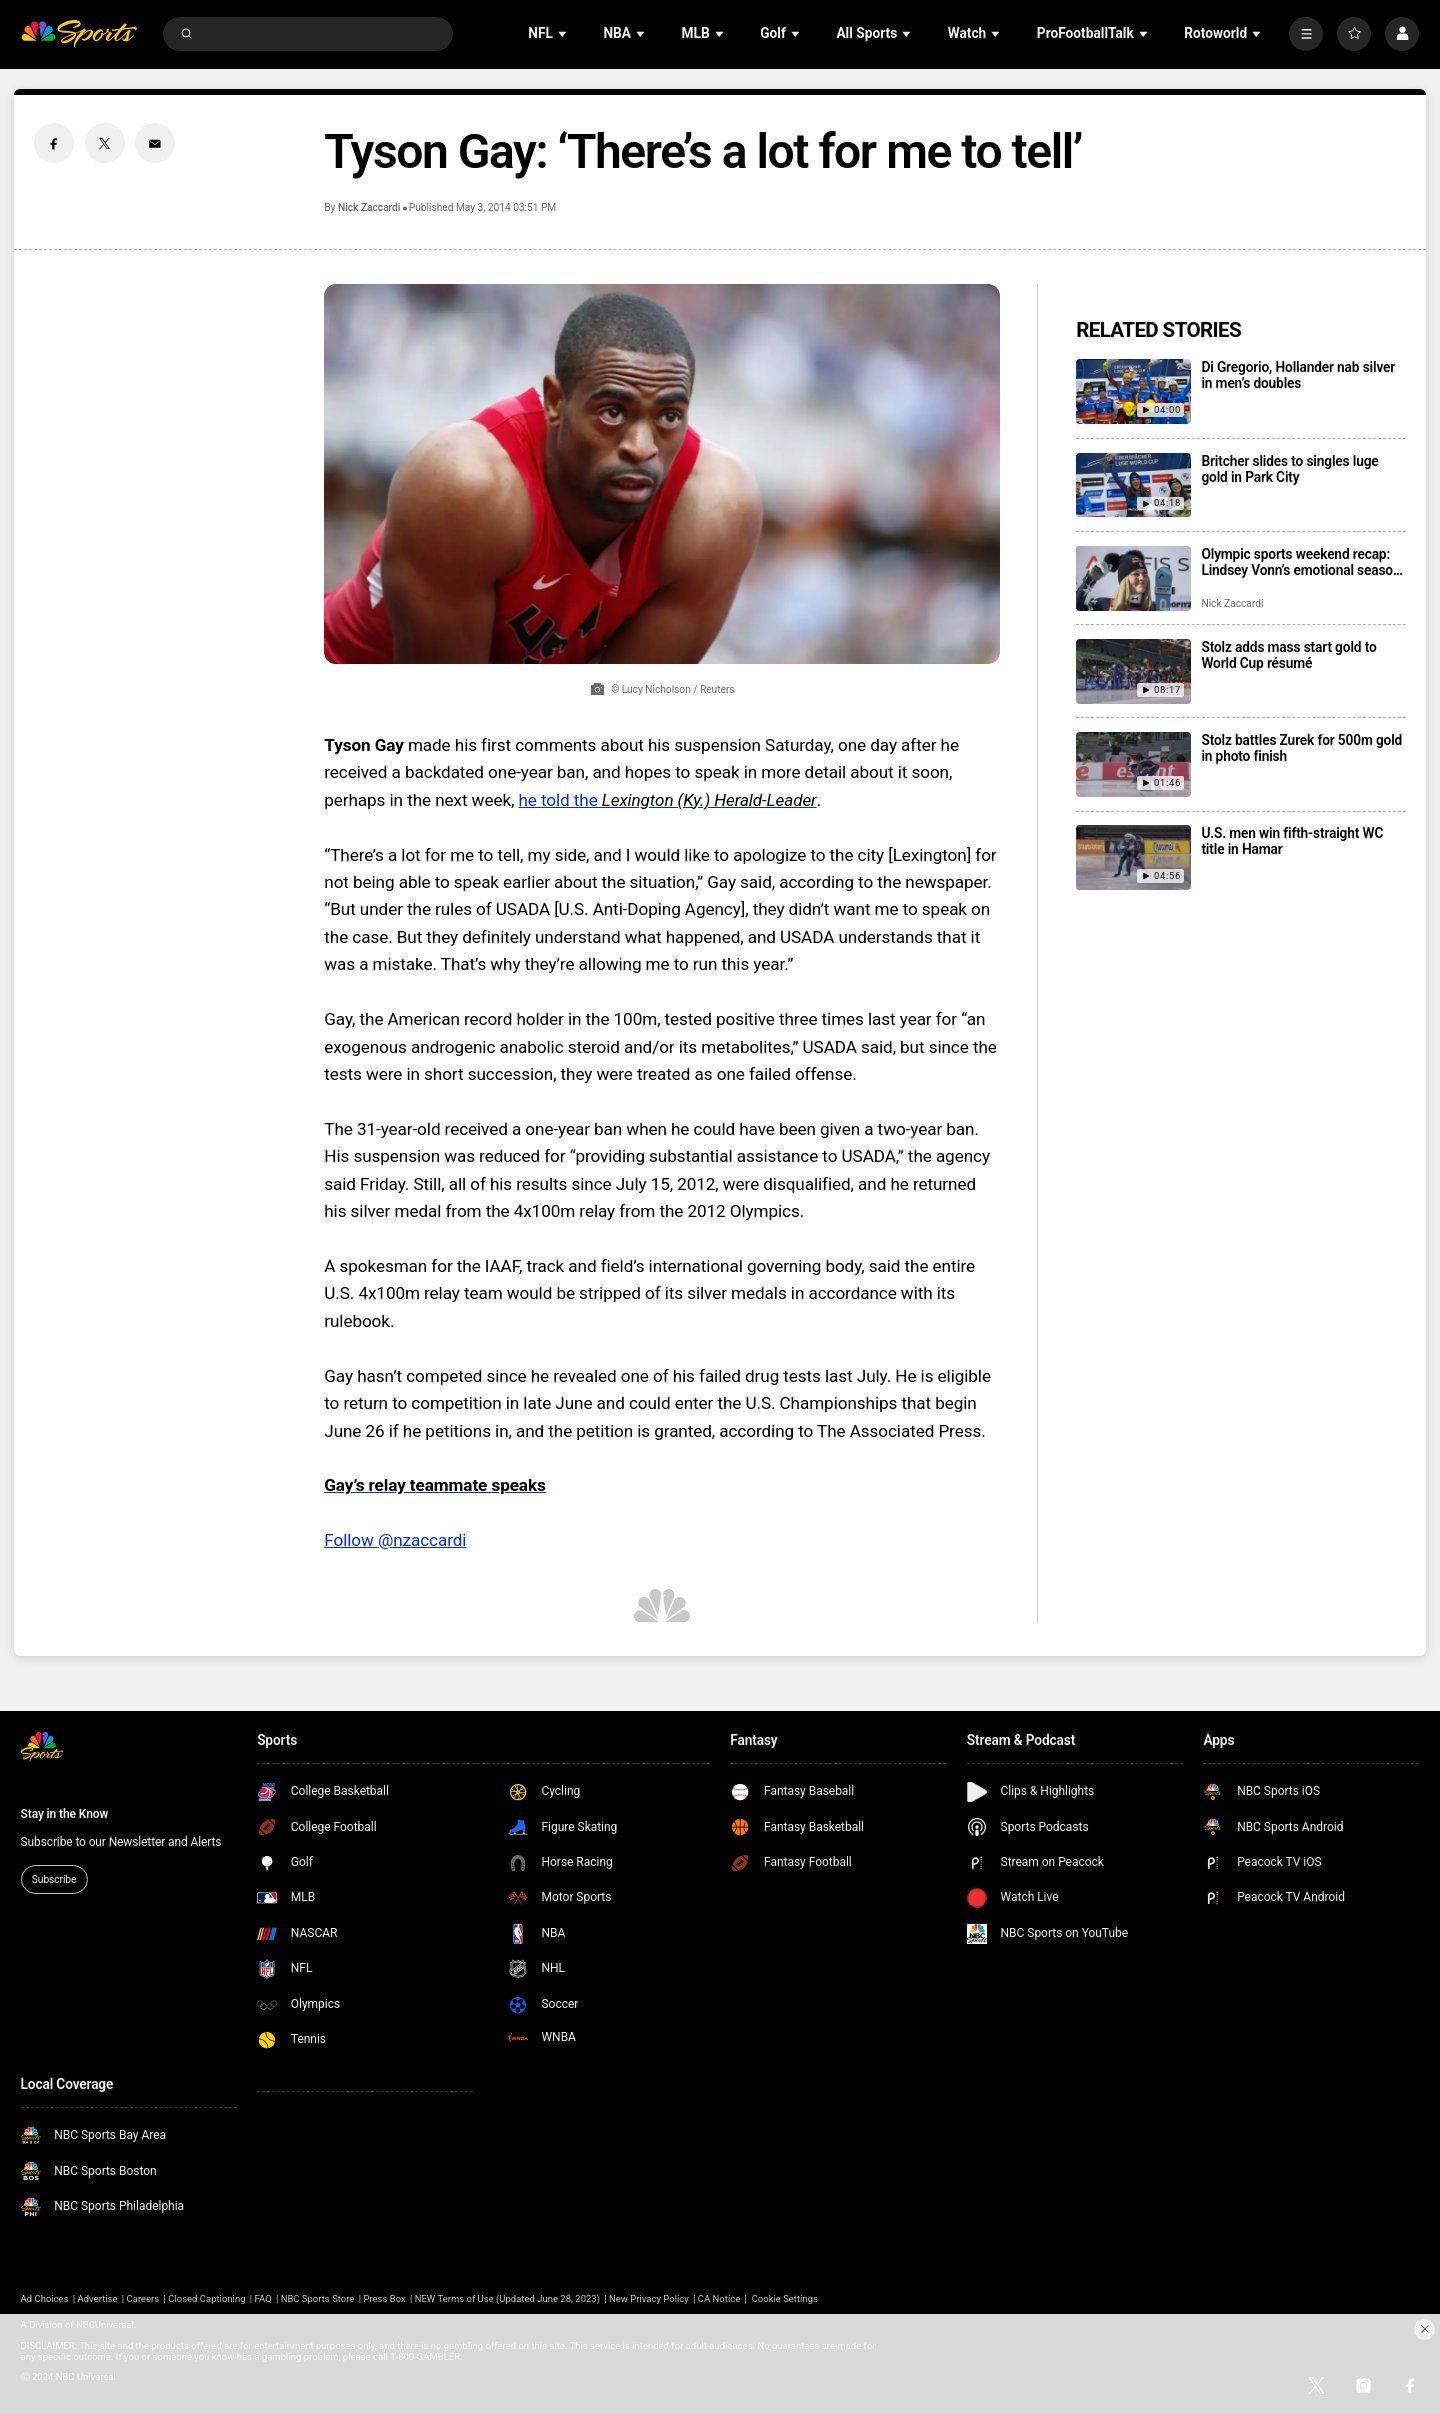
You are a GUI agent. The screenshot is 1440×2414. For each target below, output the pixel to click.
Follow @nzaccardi (395, 1540)
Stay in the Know (65, 1814)
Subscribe (54, 1879)
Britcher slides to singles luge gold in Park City (1289, 469)
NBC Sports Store (318, 2298)
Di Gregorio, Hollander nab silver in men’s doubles (1298, 375)
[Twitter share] (105, 143)
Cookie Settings (785, 2298)
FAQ (263, 2298)
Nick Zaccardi (369, 207)
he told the (667, 800)
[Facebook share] (54, 143)
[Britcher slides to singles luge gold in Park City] (1133, 485)
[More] (1306, 34)
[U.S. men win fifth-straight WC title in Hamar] (1133, 857)
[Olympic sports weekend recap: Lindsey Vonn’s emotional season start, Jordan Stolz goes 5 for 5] (1133, 578)
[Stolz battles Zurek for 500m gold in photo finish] (1133, 764)
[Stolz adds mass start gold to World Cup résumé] (1133, 671)
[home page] (79, 34)
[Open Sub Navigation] (564, 33)
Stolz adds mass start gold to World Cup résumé (1288, 655)
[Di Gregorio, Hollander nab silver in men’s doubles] (1133, 391)
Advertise (98, 2298)
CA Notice (719, 2298)
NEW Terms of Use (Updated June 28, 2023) (507, 2298)
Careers (143, 2298)
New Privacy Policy (649, 2298)
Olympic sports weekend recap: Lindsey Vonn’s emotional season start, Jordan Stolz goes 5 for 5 (1300, 562)
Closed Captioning (206, 2298)
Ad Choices (45, 2298)
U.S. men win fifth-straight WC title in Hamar (1292, 841)
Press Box (384, 2298)
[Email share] (155, 143)
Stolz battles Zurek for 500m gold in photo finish (1301, 748)
